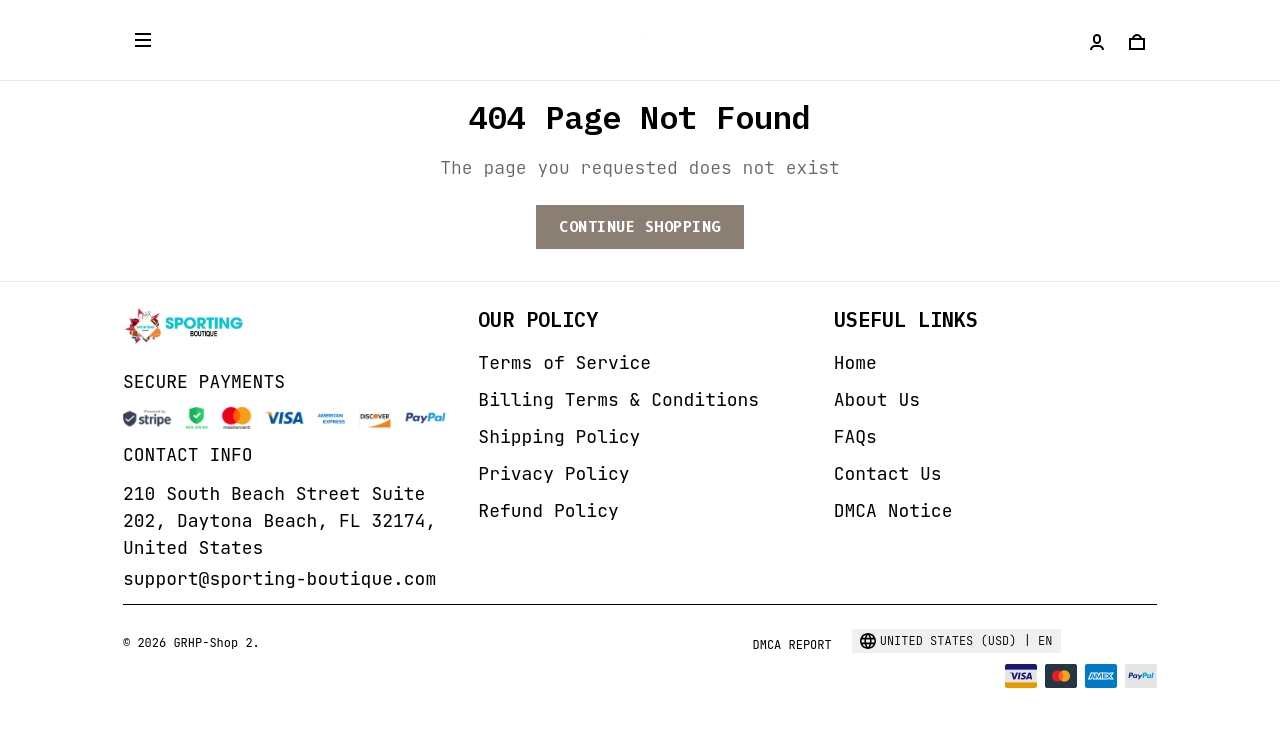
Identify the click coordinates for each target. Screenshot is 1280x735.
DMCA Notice (893, 510)
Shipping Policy (559, 436)
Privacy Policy (553, 473)
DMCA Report (791, 645)
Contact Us (888, 473)
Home (855, 362)
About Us (877, 399)
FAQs (855, 436)
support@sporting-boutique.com (279, 578)
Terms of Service (564, 362)
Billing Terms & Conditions (618, 399)
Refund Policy (548, 510)
